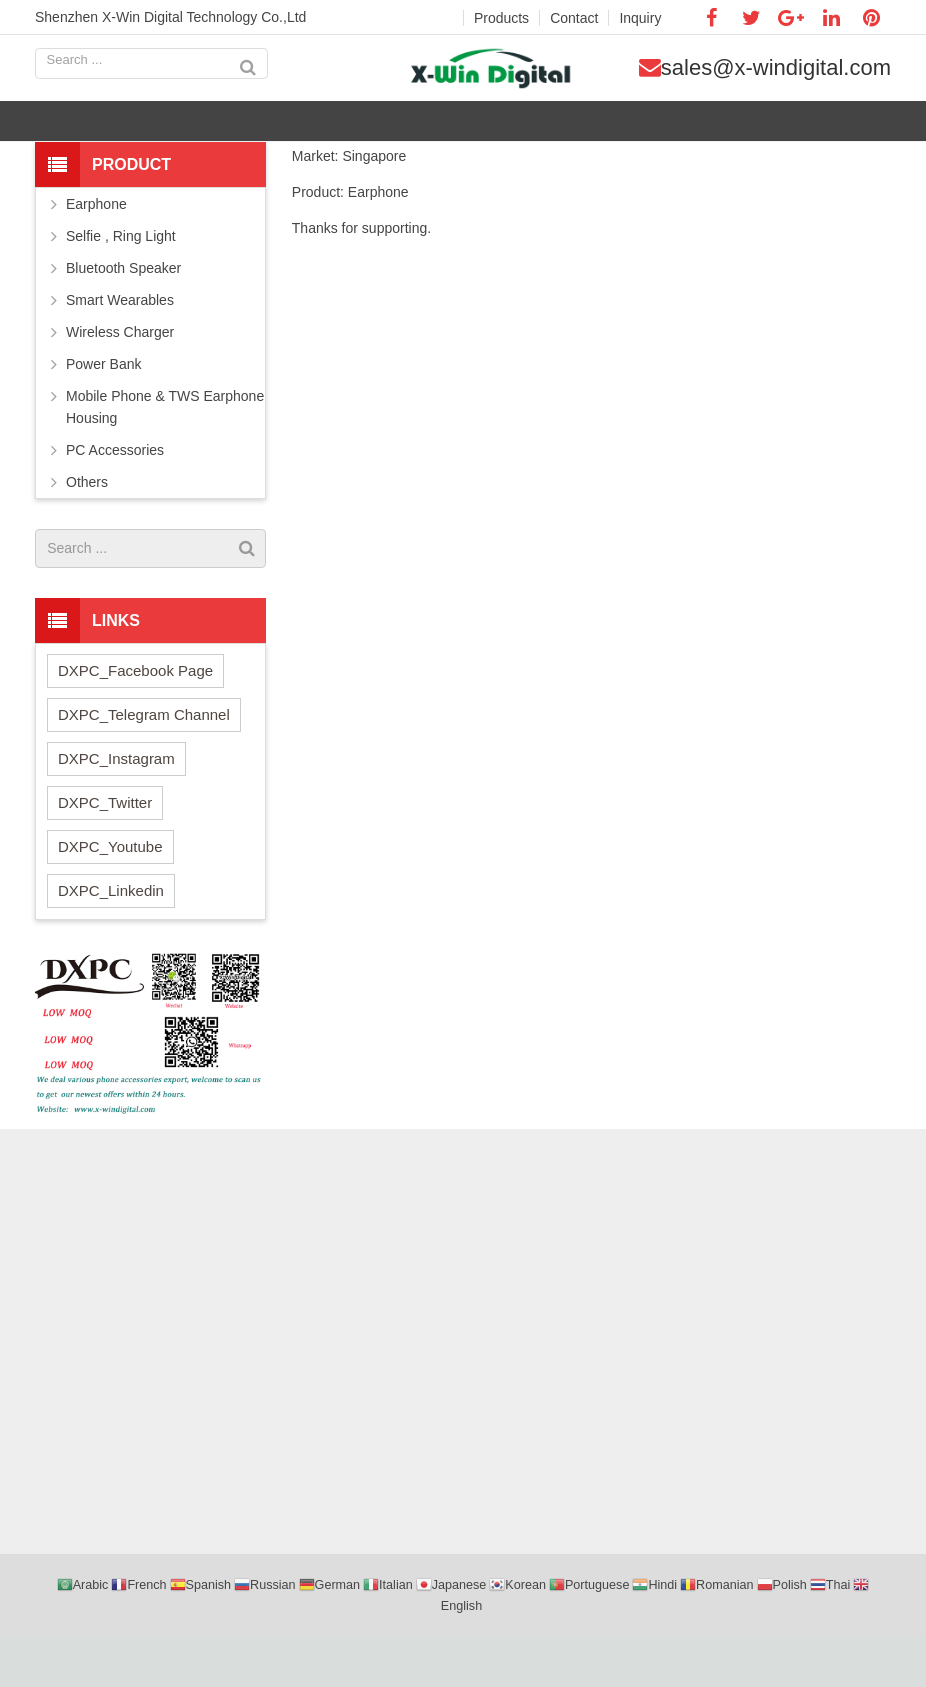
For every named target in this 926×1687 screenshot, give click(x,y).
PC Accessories (115, 499)
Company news (578, 172)
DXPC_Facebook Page (135, 719)
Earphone (96, 253)
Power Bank (103, 413)
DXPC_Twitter (105, 851)
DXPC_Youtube (110, 895)
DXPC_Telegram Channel (144, 763)
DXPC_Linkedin (111, 939)
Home (449, 172)
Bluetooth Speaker (123, 317)
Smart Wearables (120, 349)
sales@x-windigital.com (789, 75)
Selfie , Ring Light (121, 285)
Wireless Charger (120, 381)
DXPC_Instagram (116, 807)
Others (87, 531)
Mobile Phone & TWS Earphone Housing (165, 456)
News (500, 172)
